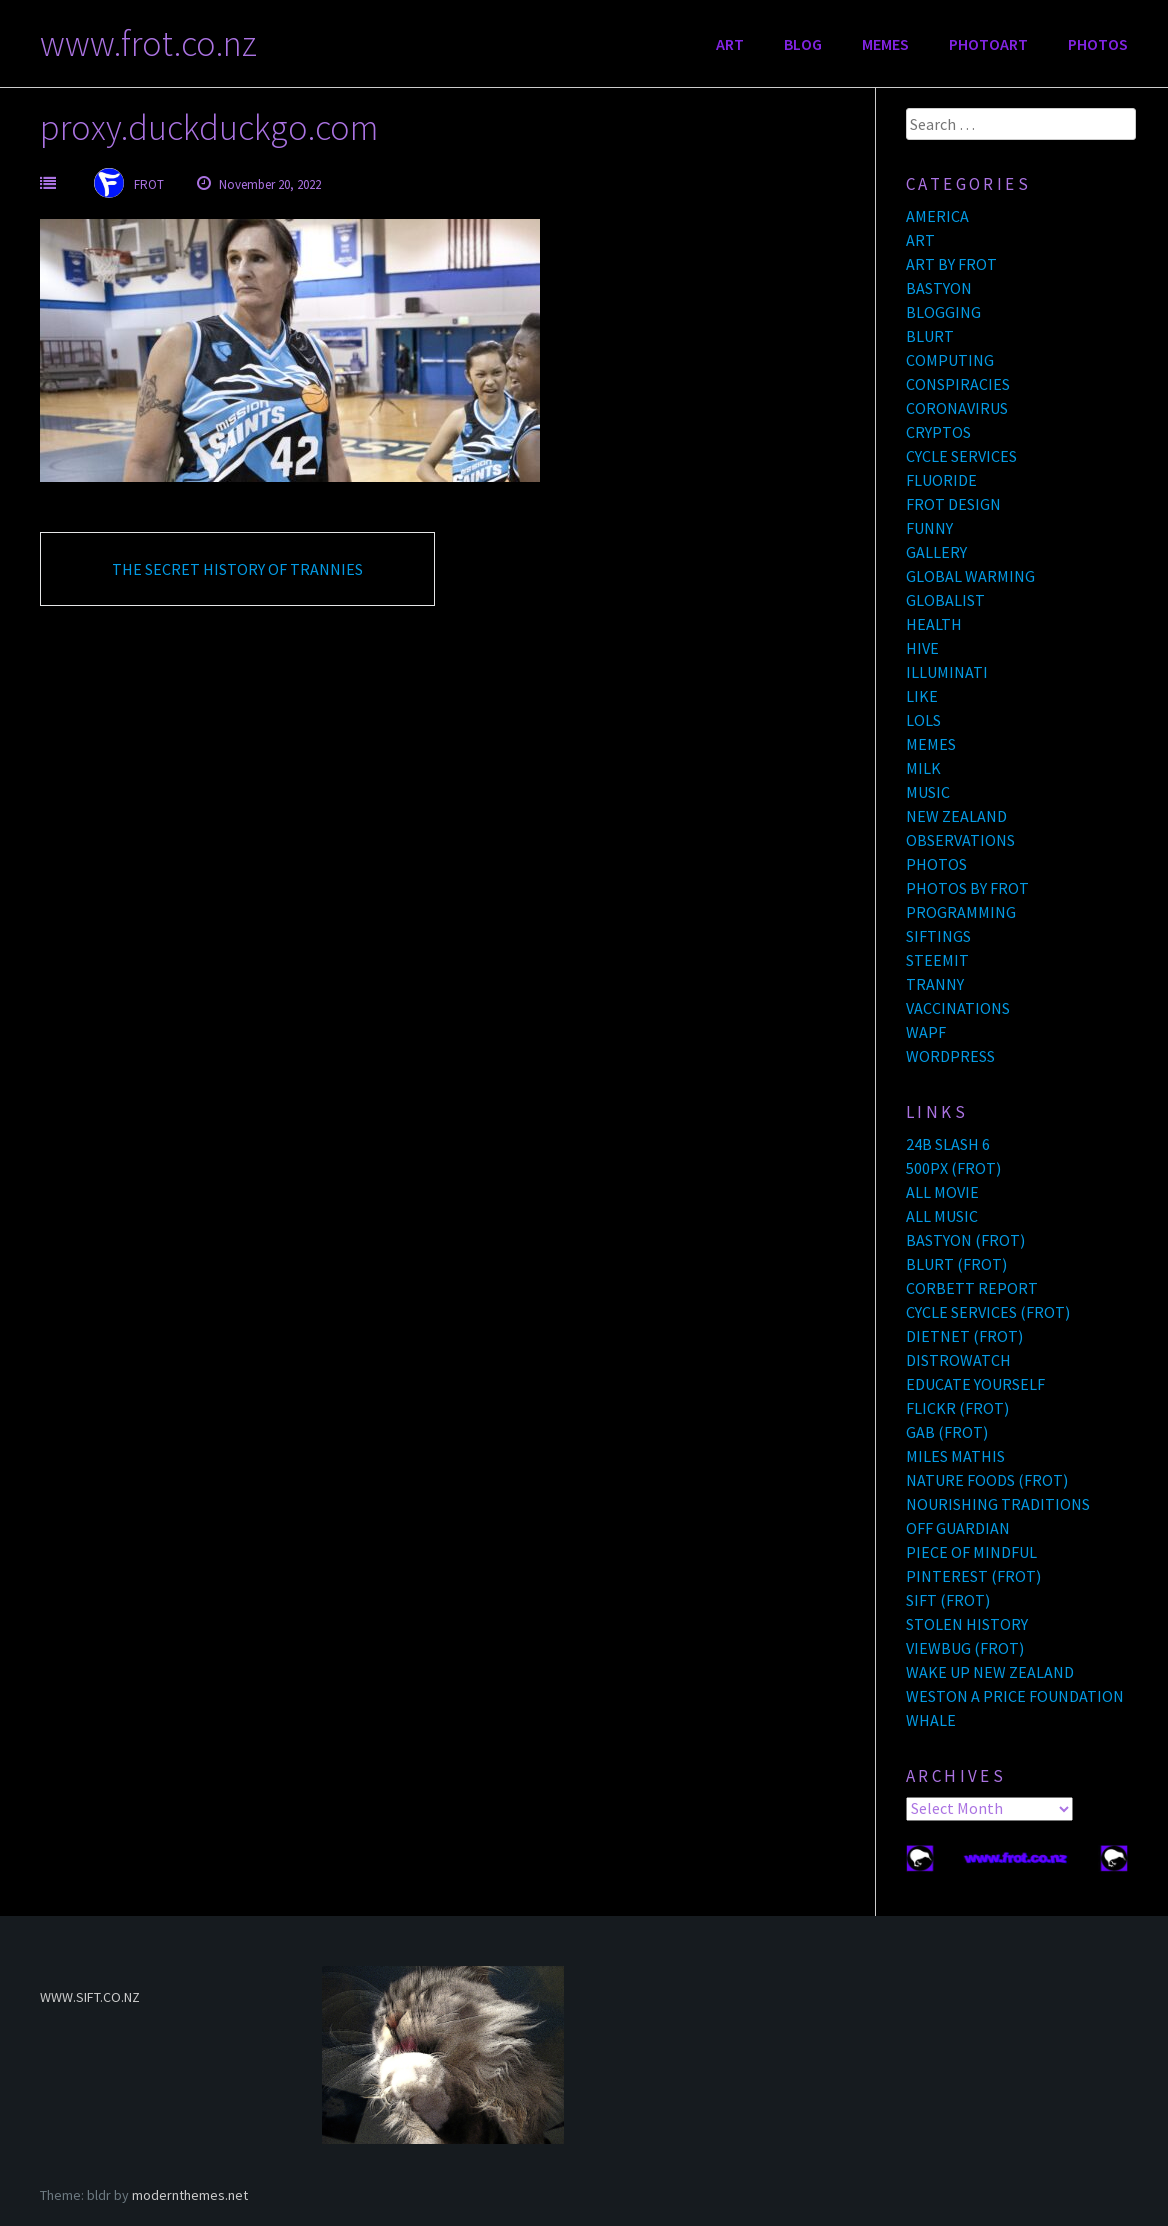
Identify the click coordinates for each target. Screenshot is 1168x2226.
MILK (923, 768)
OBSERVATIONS (960, 840)
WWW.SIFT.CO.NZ (90, 1997)
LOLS (923, 720)
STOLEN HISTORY (967, 1624)
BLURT (930, 336)
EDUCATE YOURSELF (975, 1384)
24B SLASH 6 (948, 1144)
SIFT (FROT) (948, 1600)
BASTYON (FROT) (965, 1240)
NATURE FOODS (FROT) (987, 1480)
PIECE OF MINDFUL (971, 1552)
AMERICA (937, 216)
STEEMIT (937, 960)
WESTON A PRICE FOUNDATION (1015, 1696)
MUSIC (928, 792)
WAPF (926, 1032)
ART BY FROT (951, 264)
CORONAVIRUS (957, 408)
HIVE (922, 648)
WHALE (931, 1720)
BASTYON (939, 288)
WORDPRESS (950, 1056)
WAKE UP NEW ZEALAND (990, 1672)
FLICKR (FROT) (957, 1408)
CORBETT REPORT (972, 1288)
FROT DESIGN (953, 504)
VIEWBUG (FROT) (965, 1648)
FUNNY (929, 528)
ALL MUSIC (942, 1216)
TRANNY (935, 984)
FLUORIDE (941, 480)
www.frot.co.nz (148, 43)
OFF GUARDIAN (958, 1528)
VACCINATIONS (958, 1008)
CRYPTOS (938, 432)
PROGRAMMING (961, 912)
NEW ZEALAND (956, 816)
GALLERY (936, 552)
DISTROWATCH (958, 1360)
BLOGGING (943, 312)
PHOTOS (1098, 44)
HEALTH (934, 624)
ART (730, 44)
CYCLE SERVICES (961, 456)
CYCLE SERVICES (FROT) (988, 1312)
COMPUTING (950, 360)
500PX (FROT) (953, 1168)
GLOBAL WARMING (970, 576)
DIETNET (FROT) (964, 1336)
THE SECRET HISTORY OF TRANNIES (237, 569)
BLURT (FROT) (956, 1264)
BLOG (803, 44)
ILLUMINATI (947, 672)
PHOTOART (988, 44)
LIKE (922, 696)
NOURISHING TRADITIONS (998, 1504)
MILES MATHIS (955, 1456)
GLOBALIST (945, 600)
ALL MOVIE (942, 1192)
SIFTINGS (938, 936)
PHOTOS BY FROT (967, 888)
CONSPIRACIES (958, 384)
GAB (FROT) (947, 1432)
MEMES (885, 44)
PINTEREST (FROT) (973, 1576)
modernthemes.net (190, 2195)
